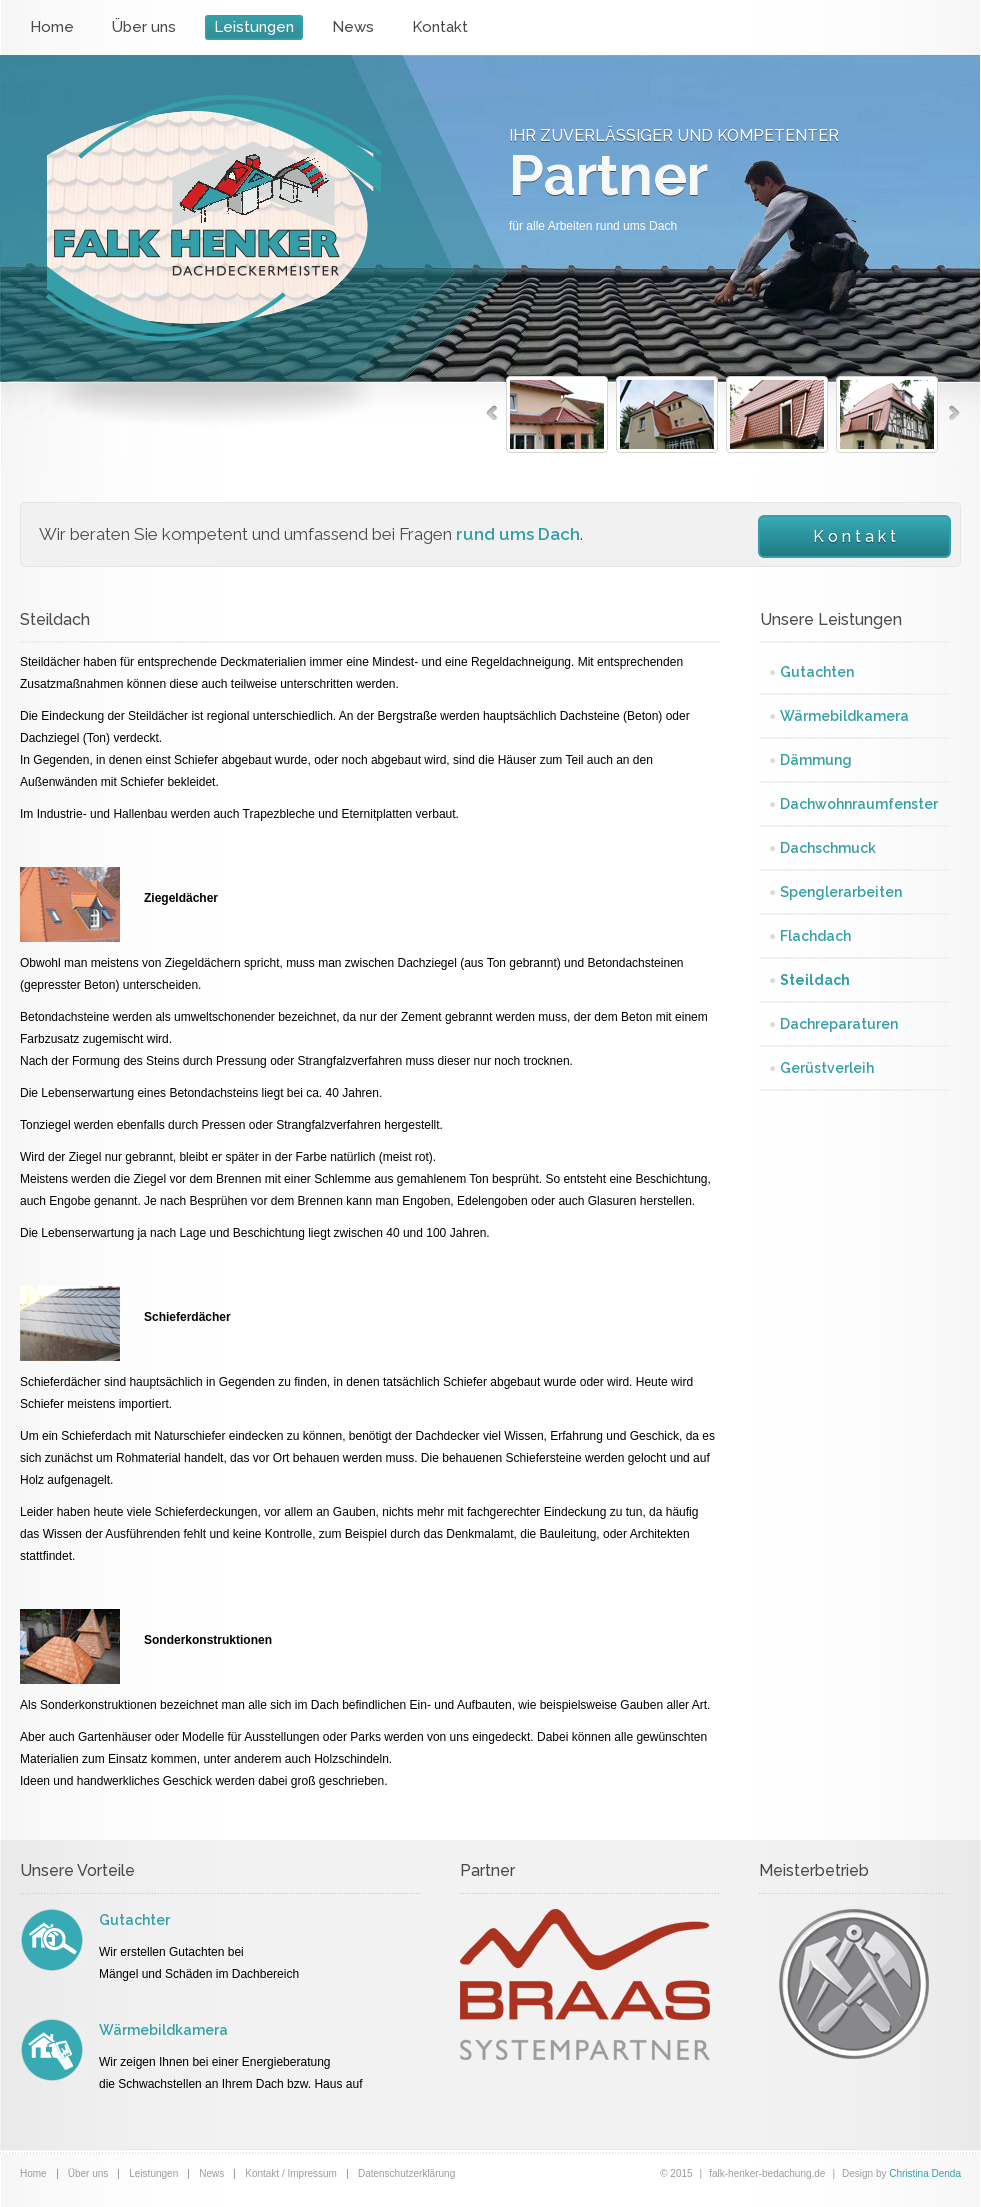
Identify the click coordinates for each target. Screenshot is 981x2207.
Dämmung (816, 760)
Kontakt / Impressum (291, 2173)
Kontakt (440, 27)
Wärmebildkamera (844, 716)
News (353, 27)
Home (52, 27)
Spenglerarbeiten (841, 892)
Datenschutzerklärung (406, 2173)
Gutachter (134, 1920)
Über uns (144, 27)
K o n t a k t (854, 536)
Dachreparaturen (839, 1024)
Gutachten (817, 672)
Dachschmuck (828, 848)
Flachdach (815, 936)
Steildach (815, 980)
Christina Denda (925, 2173)
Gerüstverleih (827, 1068)
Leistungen (254, 27)
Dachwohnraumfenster (859, 804)
